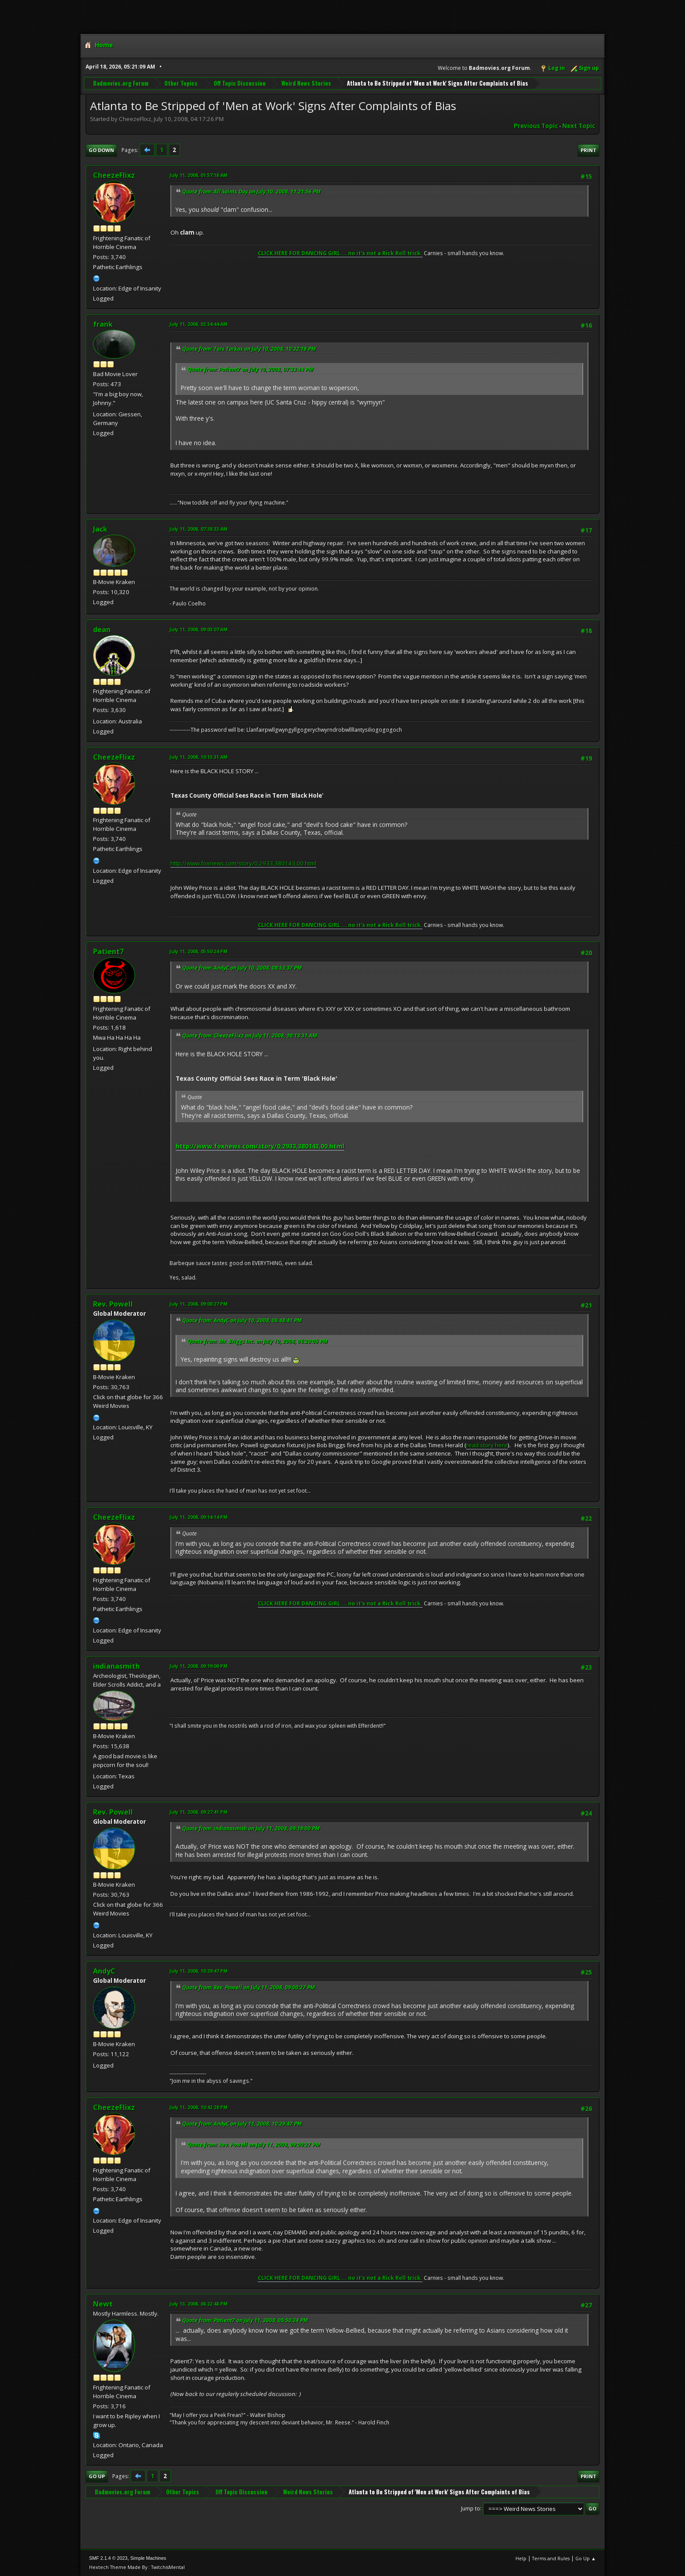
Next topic (578, 126)
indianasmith (116, 1666)
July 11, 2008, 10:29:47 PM (199, 1970)
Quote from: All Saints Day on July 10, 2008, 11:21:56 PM (251, 191)
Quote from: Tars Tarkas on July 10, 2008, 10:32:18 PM (249, 349)
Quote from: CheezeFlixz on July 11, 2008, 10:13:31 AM (249, 1035)
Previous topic (536, 126)
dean (102, 629)
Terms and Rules (551, 2558)
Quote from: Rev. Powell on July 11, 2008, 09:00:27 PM (248, 1987)
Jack (100, 529)
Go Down (101, 150)
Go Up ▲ (585, 2558)
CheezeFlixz (114, 175)
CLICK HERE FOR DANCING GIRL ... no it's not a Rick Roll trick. (340, 253)
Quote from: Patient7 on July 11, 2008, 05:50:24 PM (245, 2320)
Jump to (470, 2508)
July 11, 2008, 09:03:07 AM (199, 629)
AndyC (104, 1971)
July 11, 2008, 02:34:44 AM (199, 324)
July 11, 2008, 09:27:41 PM (199, 1811)
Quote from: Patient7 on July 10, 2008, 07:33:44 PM (250, 369)
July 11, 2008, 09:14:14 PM (199, 1517)
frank (103, 324)
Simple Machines (148, 2558)
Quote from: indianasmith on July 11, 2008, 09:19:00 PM (251, 1828)
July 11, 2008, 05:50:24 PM (199, 951)
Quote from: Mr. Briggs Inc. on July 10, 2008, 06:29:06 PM (257, 1341)
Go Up (97, 2476)
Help (520, 2558)
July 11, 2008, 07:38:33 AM (199, 529)
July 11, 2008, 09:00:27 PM (199, 1303)
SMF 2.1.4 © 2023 (108, 2558)
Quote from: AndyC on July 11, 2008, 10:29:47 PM (242, 2123)
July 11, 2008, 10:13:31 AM (199, 757)
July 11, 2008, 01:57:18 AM (199, 175)
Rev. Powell (113, 1304)
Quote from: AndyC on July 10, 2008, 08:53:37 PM (242, 968)
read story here (487, 1445)
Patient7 (108, 951)
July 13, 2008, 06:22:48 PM (199, 2303)
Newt (103, 2304)
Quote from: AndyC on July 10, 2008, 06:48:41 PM (242, 1320)
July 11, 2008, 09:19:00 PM (199, 1666)
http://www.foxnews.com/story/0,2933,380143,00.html (243, 863)
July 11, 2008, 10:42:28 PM (199, 2107)
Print (588, 150)
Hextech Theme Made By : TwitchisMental (137, 2567)
